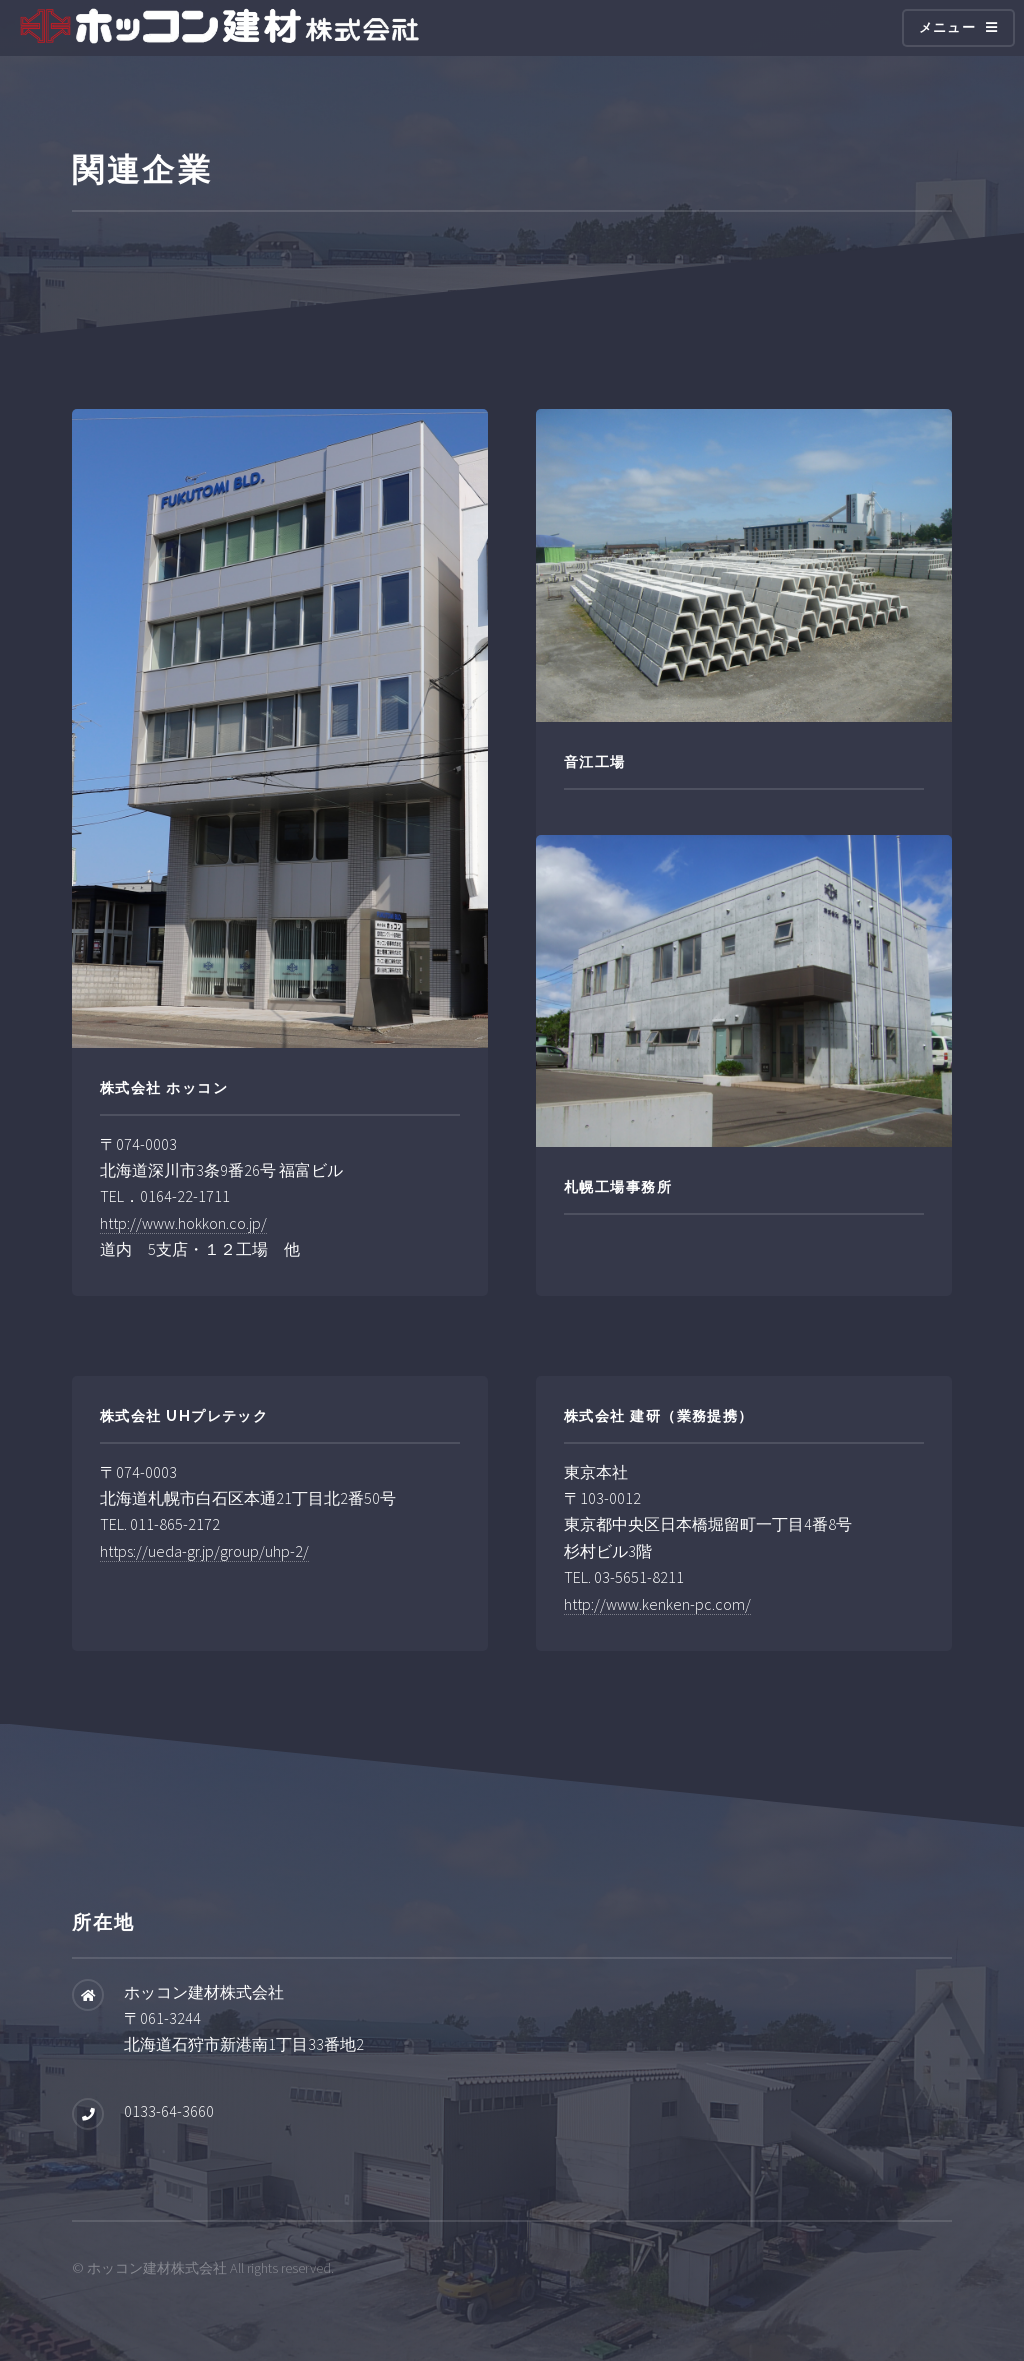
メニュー (947, 27)
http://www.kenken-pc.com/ (657, 1604)
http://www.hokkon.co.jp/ (183, 1223)
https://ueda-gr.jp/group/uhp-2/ (204, 1551)
